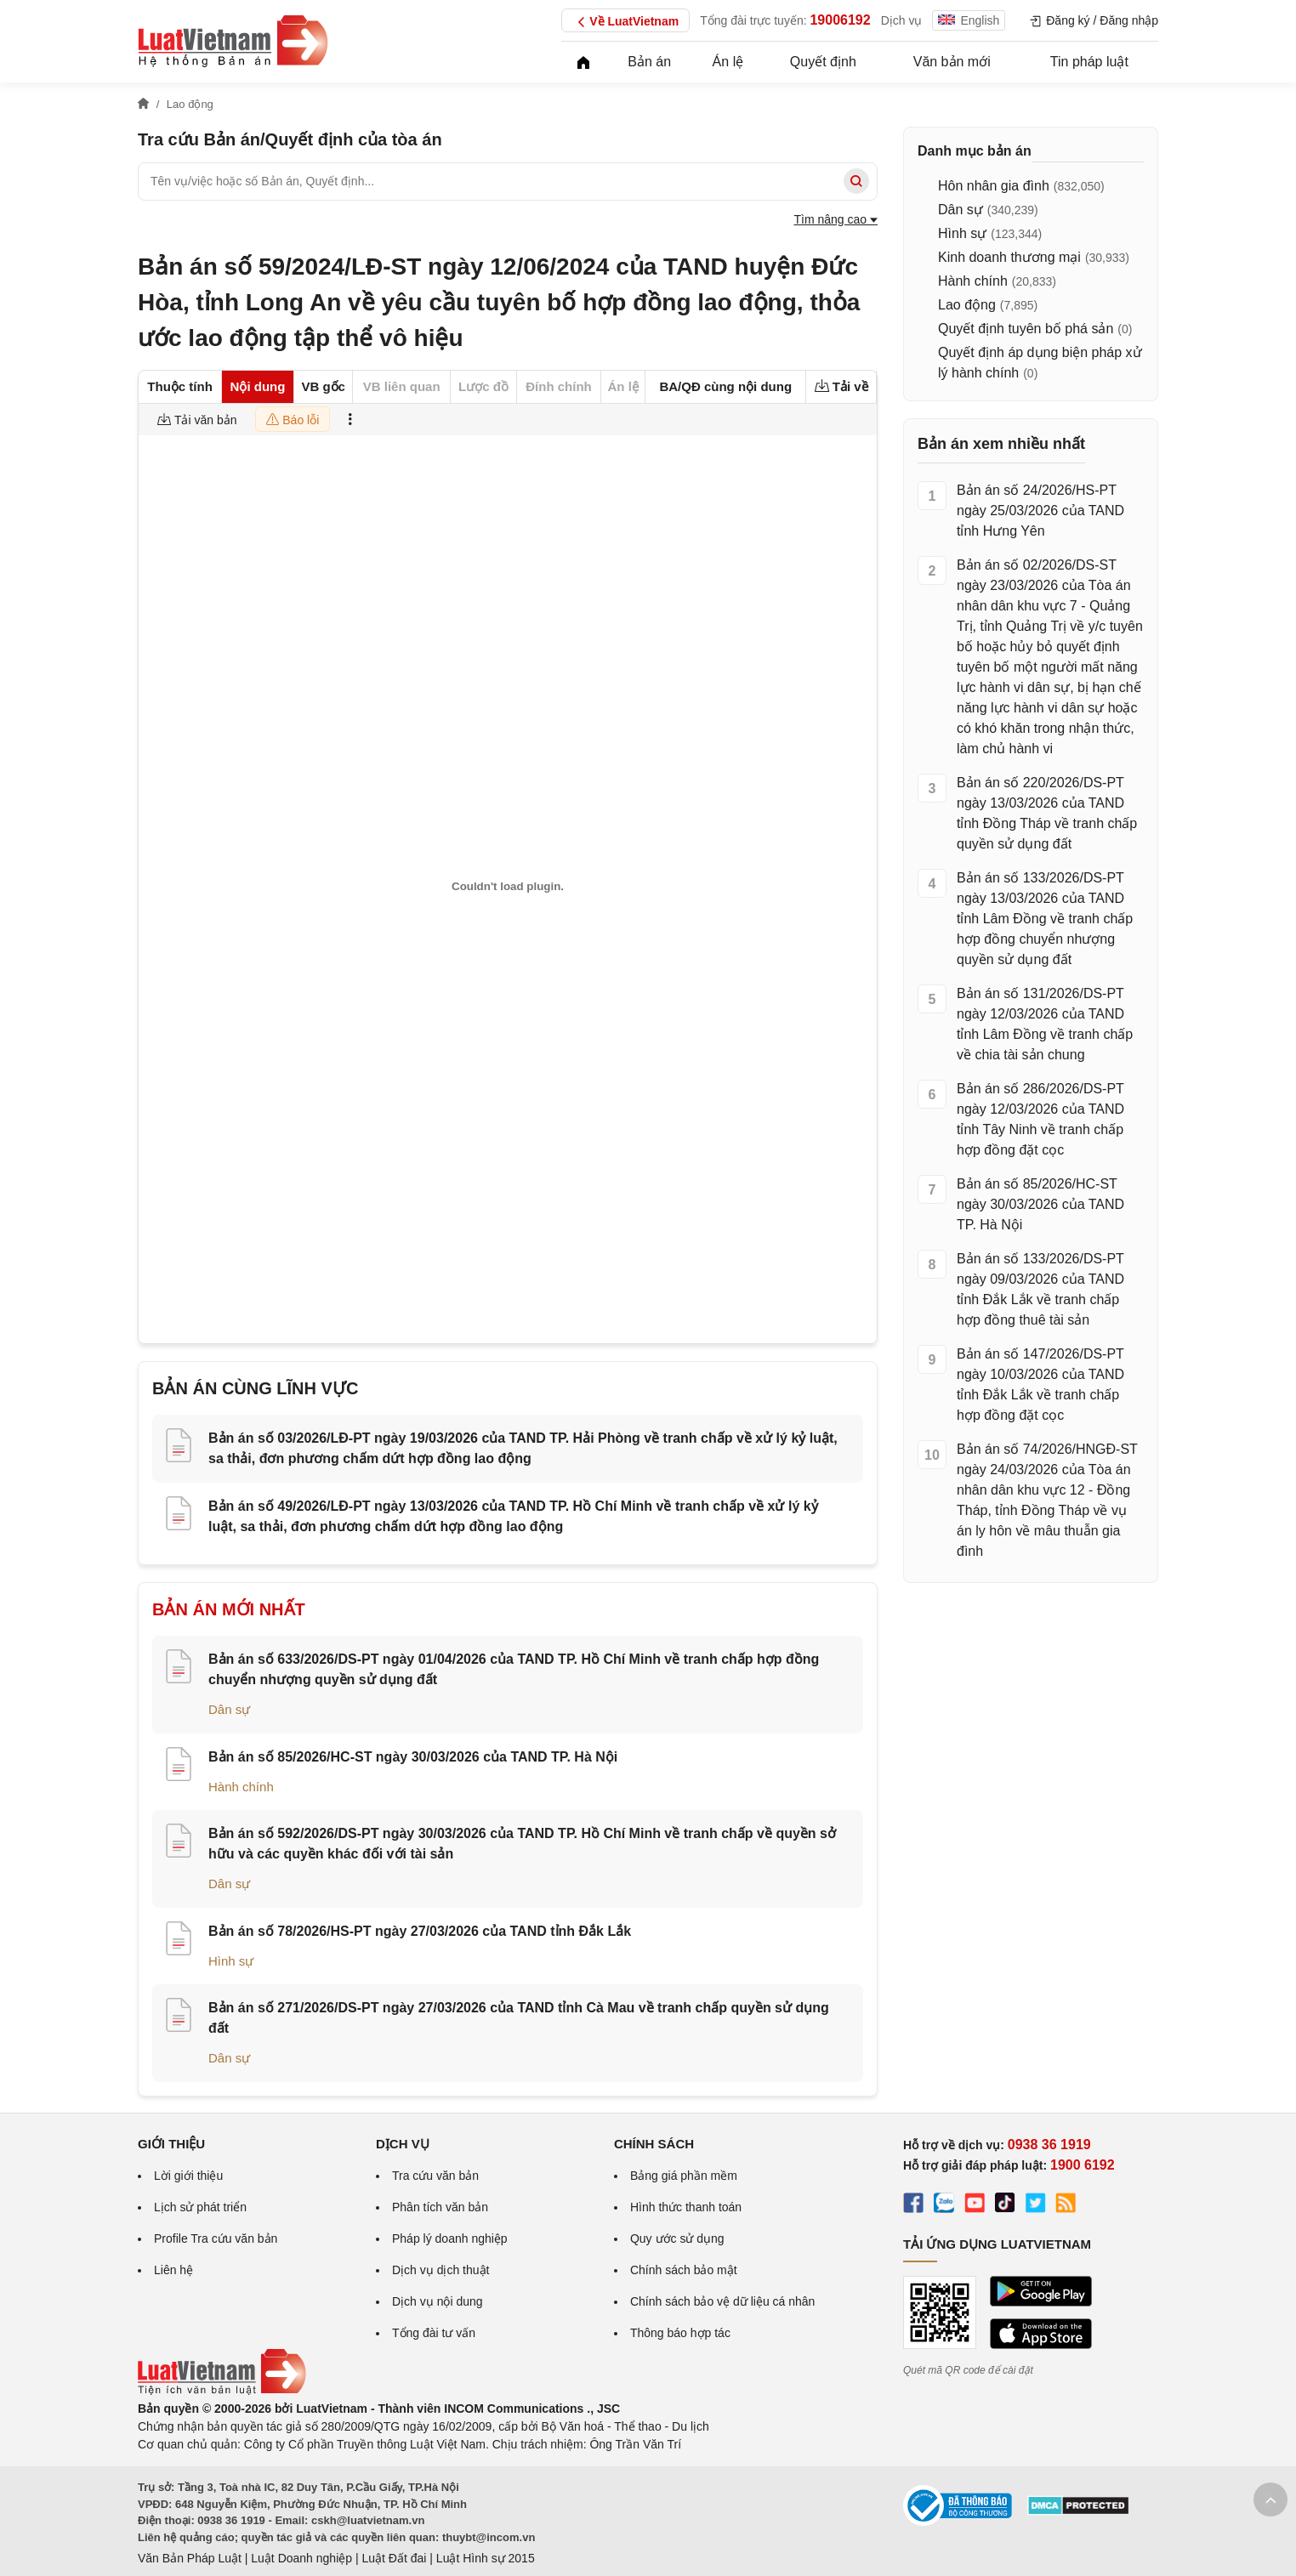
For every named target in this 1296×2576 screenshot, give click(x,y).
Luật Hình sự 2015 (485, 2558)
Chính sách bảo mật (683, 2270)
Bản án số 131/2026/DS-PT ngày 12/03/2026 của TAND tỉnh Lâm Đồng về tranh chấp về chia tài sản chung (1045, 1024)
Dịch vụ (902, 20)
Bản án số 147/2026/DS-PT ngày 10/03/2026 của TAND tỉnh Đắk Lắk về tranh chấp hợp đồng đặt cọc (1040, 1384)
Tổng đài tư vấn (433, 2333)
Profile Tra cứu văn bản (215, 2238)
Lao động (967, 305)
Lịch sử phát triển (200, 2207)
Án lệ (728, 61)
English (968, 20)
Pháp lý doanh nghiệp (450, 2238)
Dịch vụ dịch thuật (441, 2270)
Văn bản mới (952, 61)
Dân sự (229, 1709)
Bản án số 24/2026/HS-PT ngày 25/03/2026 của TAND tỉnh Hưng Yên (1040, 510)
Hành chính (241, 1786)
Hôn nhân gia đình (993, 186)
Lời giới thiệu (188, 2175)
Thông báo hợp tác (680, 2333)
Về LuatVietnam (625, 22)
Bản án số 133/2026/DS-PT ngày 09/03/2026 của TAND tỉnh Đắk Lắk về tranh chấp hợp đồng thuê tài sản (1040, 1289)
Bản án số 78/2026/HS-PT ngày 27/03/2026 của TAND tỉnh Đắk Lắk (419, 1931)
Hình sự (230, 1961)
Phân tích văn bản (440, 2207)
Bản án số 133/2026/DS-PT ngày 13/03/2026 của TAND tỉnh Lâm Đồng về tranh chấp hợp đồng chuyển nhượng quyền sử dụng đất (1045, 919)
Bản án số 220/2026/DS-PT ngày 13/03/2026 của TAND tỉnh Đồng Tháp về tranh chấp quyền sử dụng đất (1047, 813)
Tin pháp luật (1089, 61)
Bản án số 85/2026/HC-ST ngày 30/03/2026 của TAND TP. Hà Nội (412, 1757)
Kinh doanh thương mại (1009, 257)
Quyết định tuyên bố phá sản (1025, 328)
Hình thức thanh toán (686, 2207)
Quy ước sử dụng (677, 2238)
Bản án (649, 61)
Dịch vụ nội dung (437, 2301)
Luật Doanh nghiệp (301, 2558)
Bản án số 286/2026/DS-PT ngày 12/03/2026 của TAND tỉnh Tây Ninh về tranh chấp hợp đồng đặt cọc (1040, 1119)
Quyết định (823, 61)
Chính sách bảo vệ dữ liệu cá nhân (722, 2301)
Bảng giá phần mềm (683, 2175)
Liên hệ (173, 2270)
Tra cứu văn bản (435, 2175)
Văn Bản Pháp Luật (190, 2558)
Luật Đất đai (393, 2558)
